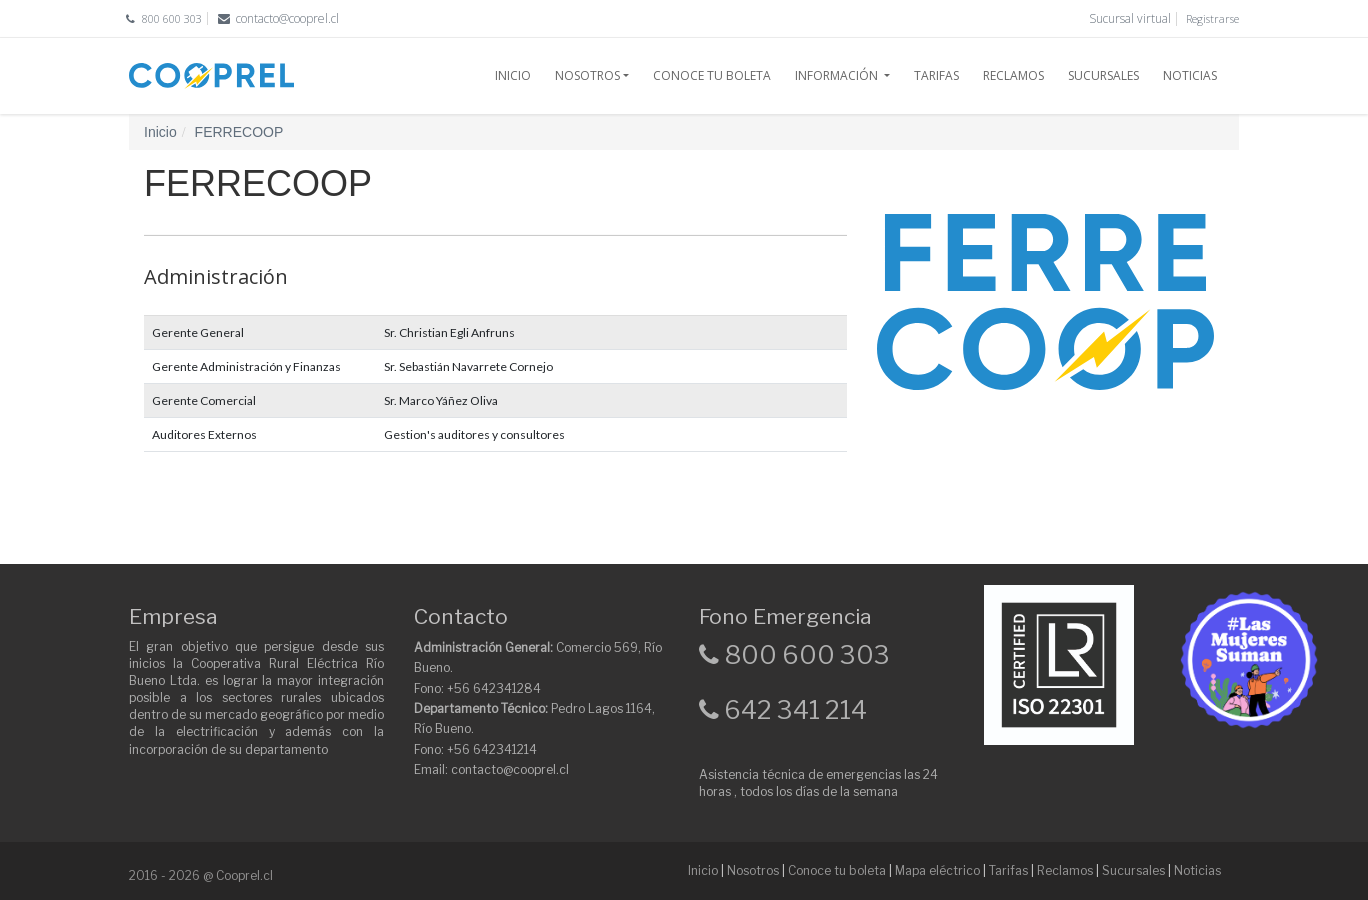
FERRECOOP (239, 132)
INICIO (513, 75)
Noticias (1197, 870)
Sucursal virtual (1130, 18)
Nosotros (753, 870)
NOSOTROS (587, 75)
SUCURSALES (1103, 75)
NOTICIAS (1190, 75)
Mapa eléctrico (937, 870)
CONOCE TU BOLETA (712, 75)
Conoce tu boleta (837, 870)
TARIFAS (936, 75)
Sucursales (1133, 870)
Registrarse (1212, 18)
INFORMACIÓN (838, 75)
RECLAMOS (1013, 75)
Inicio (160, 132)
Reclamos (1065, 870)
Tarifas (1008, 870)
